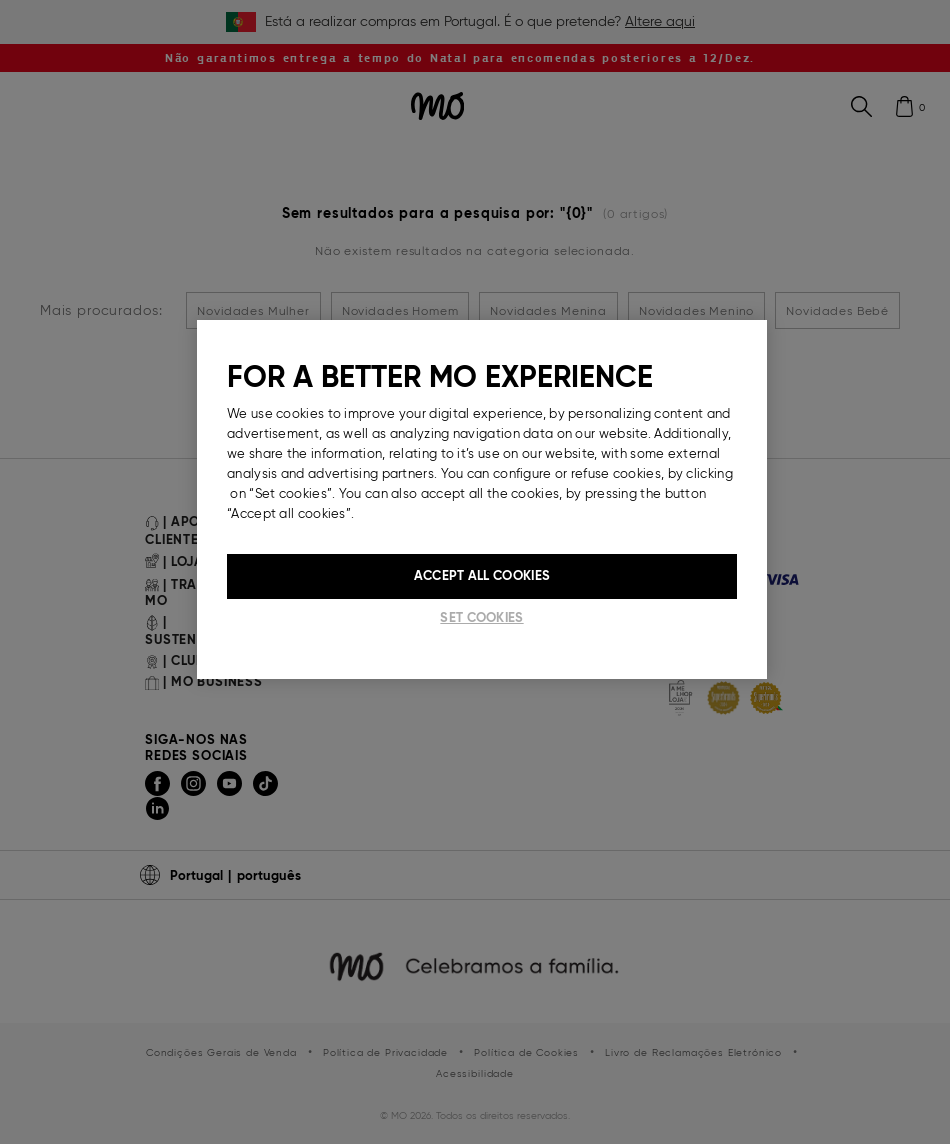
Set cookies (481, 617)
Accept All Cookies (482, 575)
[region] (482, 499)
